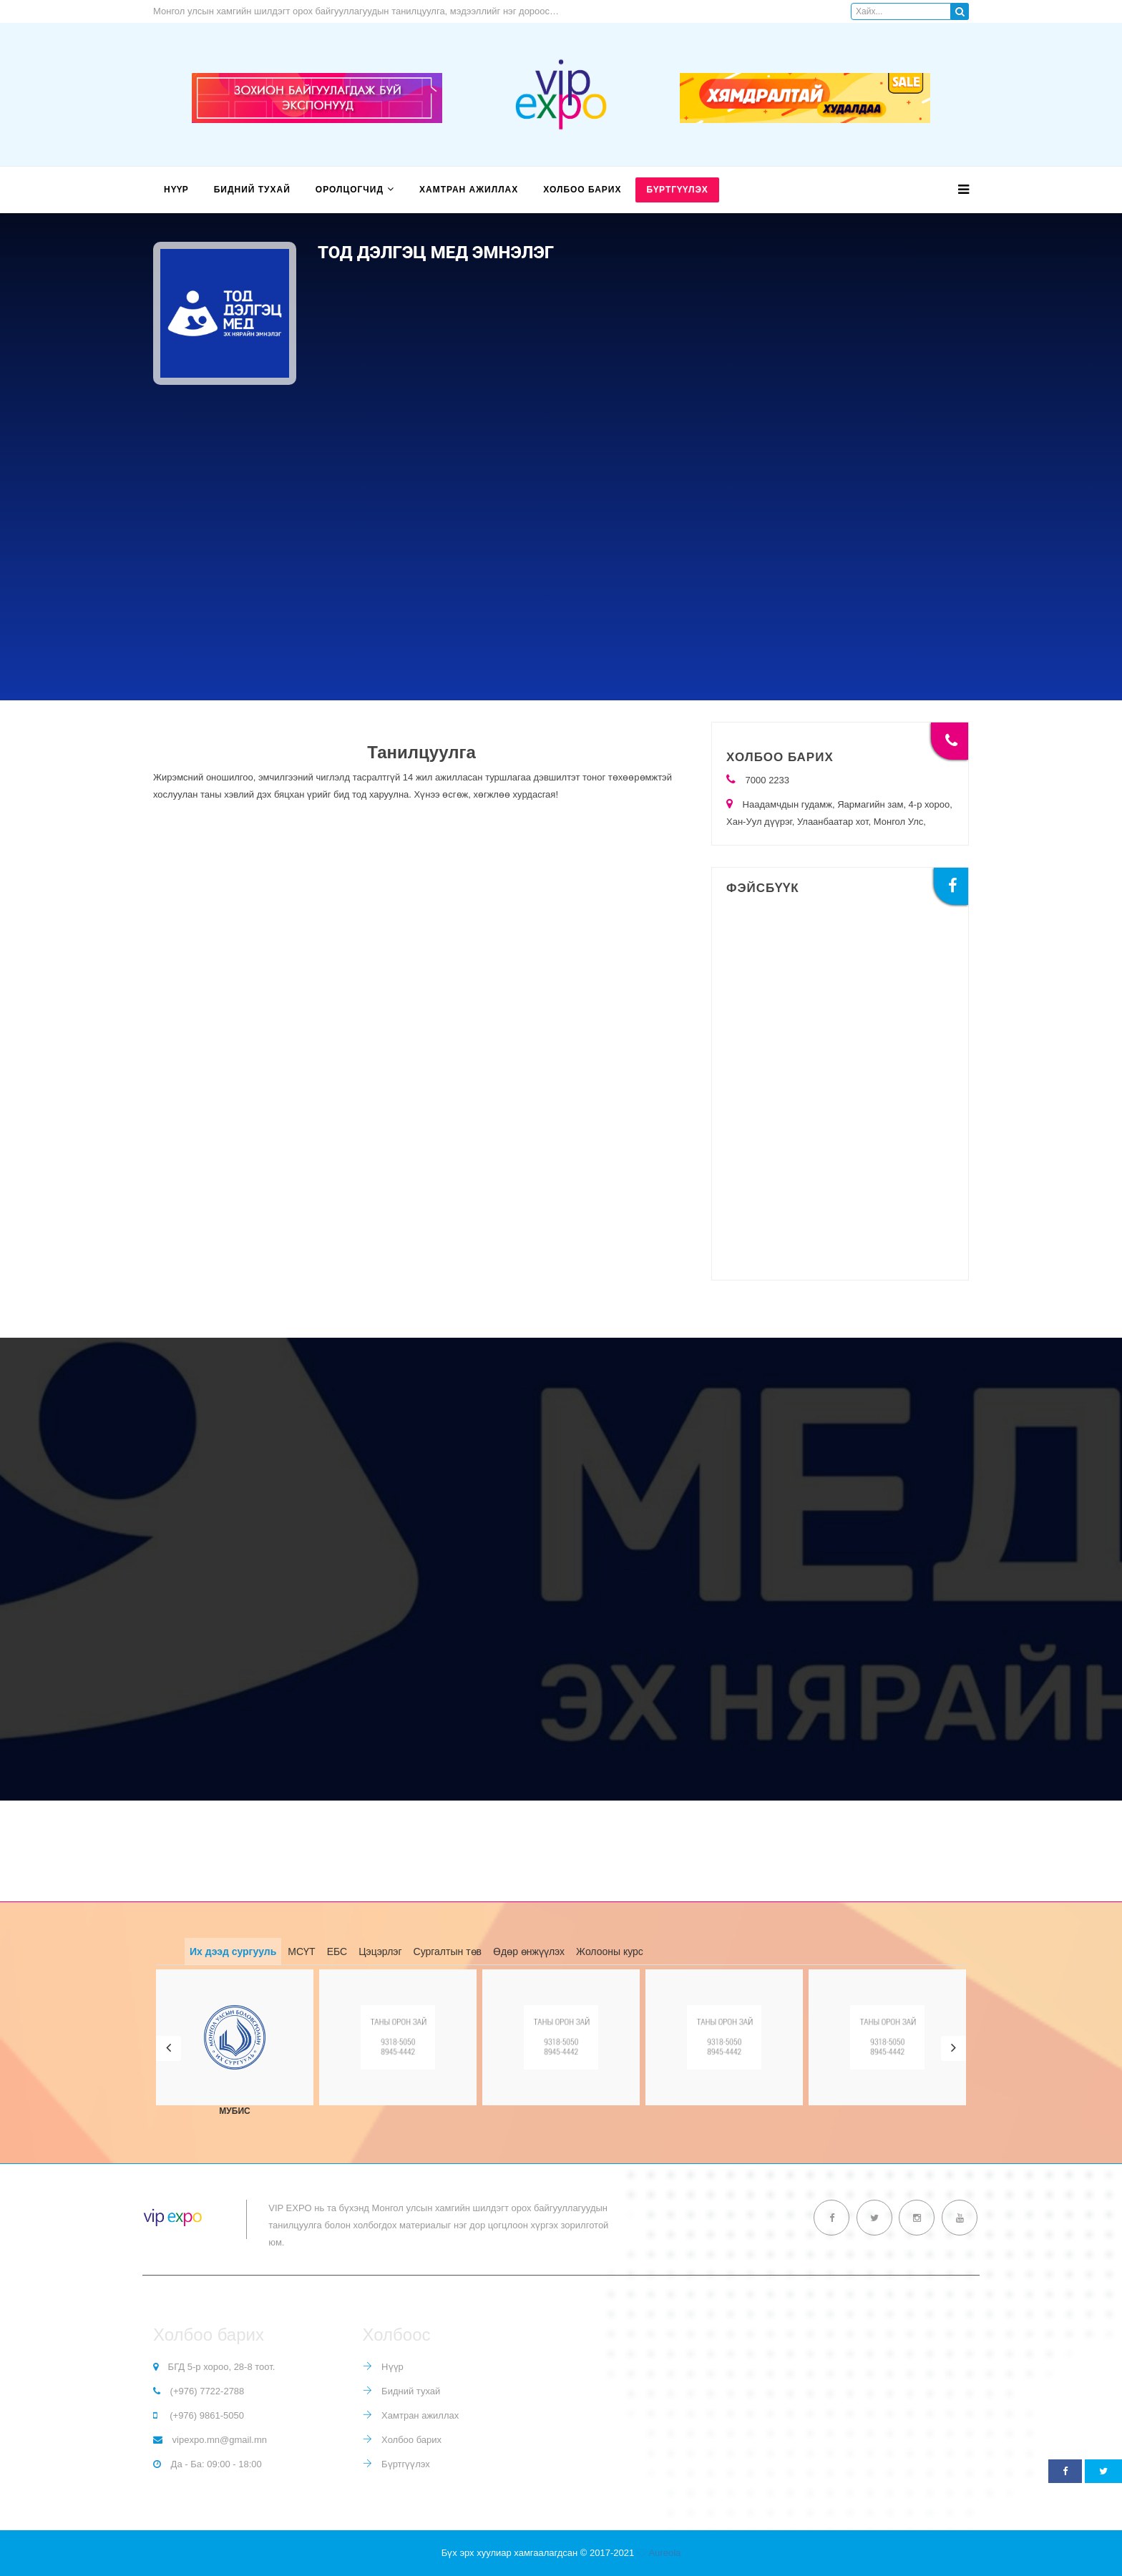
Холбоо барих (582, 190)
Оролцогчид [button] (350, 190)
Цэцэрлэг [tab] (379, 1951)
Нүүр (176, 190)
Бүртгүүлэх (677, 190)
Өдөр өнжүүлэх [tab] (529, 1951)
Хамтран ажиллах (468, 190)
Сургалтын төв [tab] (448, 1951)
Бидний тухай (252, 190)
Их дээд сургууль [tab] (233, 1951)
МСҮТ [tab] (301, 1951)
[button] (168, 2048)
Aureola (664, 2552)
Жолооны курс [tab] (609, 1951)
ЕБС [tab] (337, 1951)
